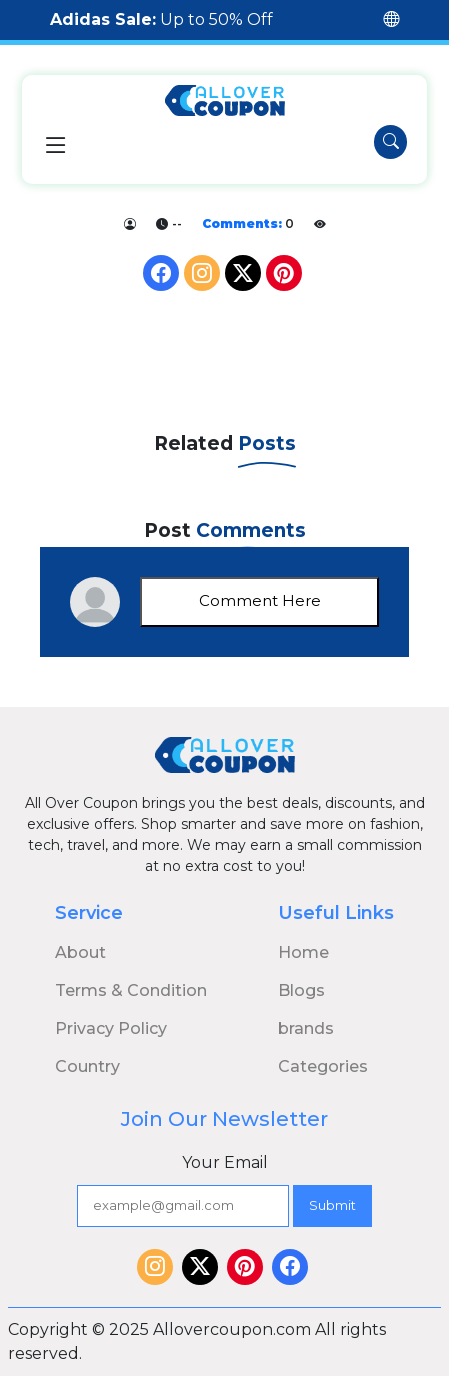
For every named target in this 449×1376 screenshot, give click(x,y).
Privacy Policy (111, 1028)
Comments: (242, 223)
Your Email (225, 1162)
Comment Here (260, 600)
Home (303, 952)
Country (87, 1066)
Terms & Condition (131, 990)
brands (306, 1028)
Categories (323, 1066)
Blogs (301, 990)
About (80, 952)
